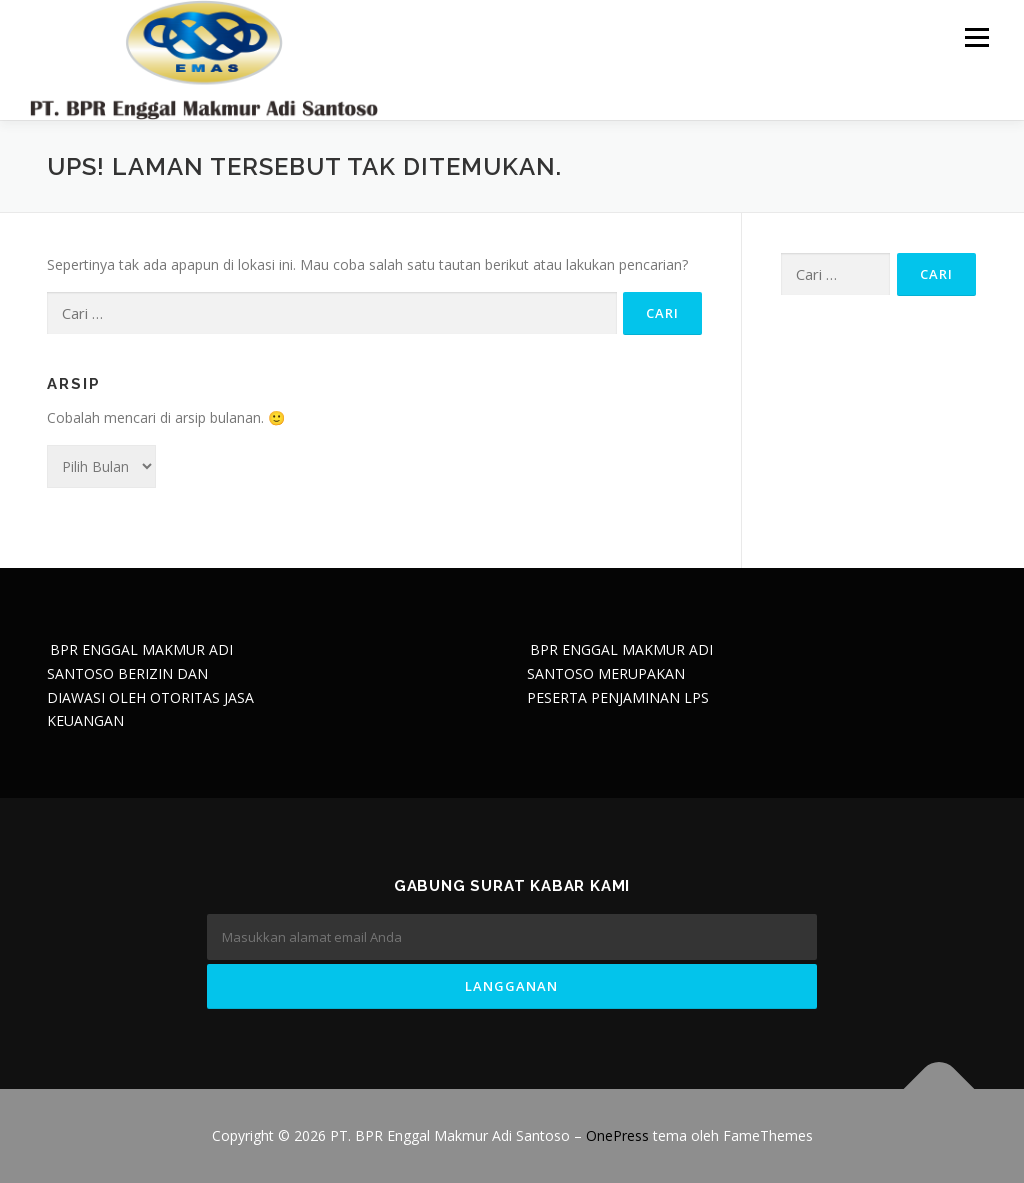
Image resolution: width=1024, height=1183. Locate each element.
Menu (976, 37)
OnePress (617, 1135)
